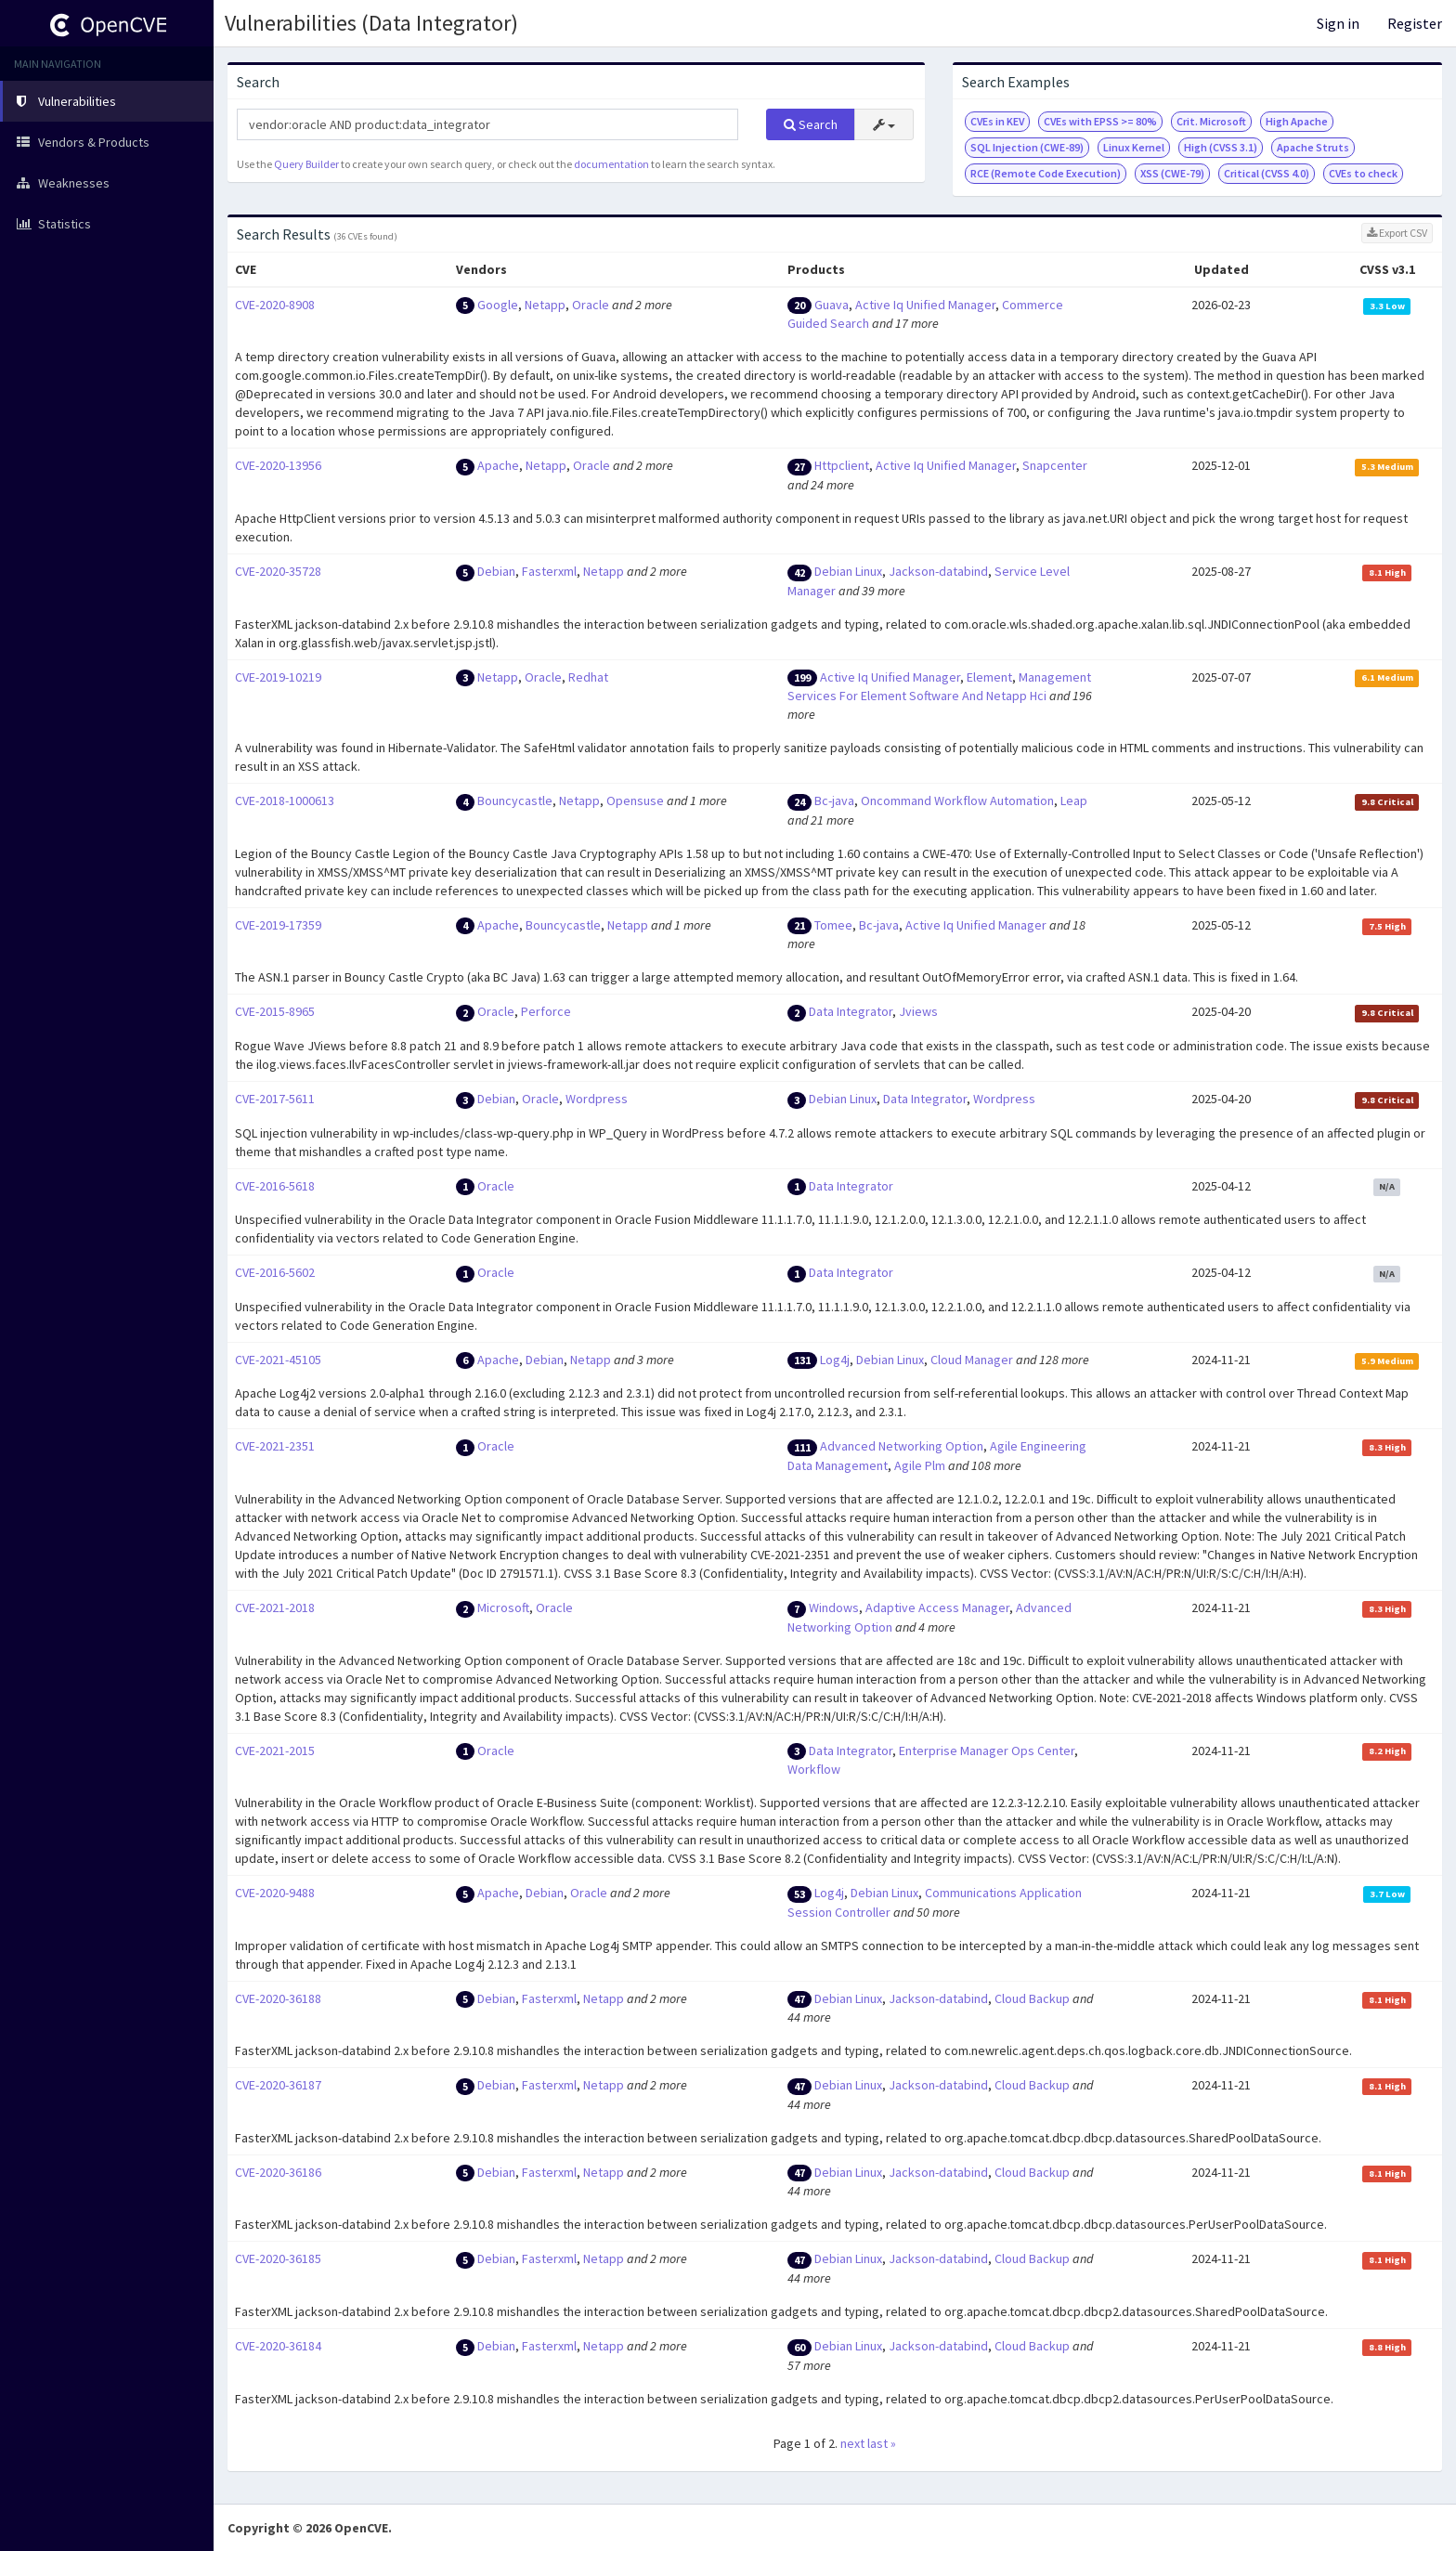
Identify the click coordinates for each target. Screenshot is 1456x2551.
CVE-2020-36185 (278, 2258)
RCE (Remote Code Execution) (1045, 173)
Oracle (590, 304)
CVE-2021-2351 (275, 1446)
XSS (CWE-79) (1172, 173)
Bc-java (834, 800)
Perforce (546, 1011)
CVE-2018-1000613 (284, 800)
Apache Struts (1313, 147)
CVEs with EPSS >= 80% (1100, 121)
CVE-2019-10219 (278, 677)
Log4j (835, 1359)
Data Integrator (850, 1011)
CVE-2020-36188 (278, 1998)
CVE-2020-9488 (275, 1892)
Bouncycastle (514, 800)
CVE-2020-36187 (278, 2084)
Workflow (813, 1769)
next (852, 2443)
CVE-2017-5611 (275, 1098)
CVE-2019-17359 (278, 925)
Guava (831, 304)
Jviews (918, 1011)
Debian (496, 571)
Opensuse (635, 800)
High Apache (1297, 121)
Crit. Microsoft (1211, 121)
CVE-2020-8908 (275, 304)
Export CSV (1397, 233)
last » (881, 2443)
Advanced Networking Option (901, 1446)
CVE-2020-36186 (278, 2172)
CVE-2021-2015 (275, 1750)
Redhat (588, 677)
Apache (498, 465)
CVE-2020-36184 (278, 2345)
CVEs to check (1363, 173)
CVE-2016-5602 (275, 1272)
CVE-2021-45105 (278, 1359)
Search (811, 124)
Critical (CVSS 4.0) (1266, 173)
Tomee (833, 925)
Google (497, 304)
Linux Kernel (1133, 147)
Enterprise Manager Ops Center (986, 1750)
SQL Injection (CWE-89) (1027, 147)
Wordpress (597, 1098)
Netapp (545, 304)
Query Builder (306, 164)
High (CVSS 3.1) (1220, 147)
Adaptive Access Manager (937, 1607)
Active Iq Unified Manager (925, 304)
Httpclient (841, 465)
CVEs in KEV (997, 121)
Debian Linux (848, 571)
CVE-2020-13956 (278, 465)
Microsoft (503, 1607)
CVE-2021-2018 (275, 1607)
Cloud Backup (1032, 1998)
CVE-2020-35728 (278, 571)
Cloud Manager (971, 1359)
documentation (611, 164)
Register (1414, 23)
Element (989, 677)
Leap (1073, 800)
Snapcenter (1054, 465)
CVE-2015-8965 (275, 1011)
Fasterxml (549, 571)
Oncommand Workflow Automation (957, 800)
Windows (834, 1607)
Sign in (1338, 23)
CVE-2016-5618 (275, 1186)
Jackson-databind (938, 571)
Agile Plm (919, 1465)
